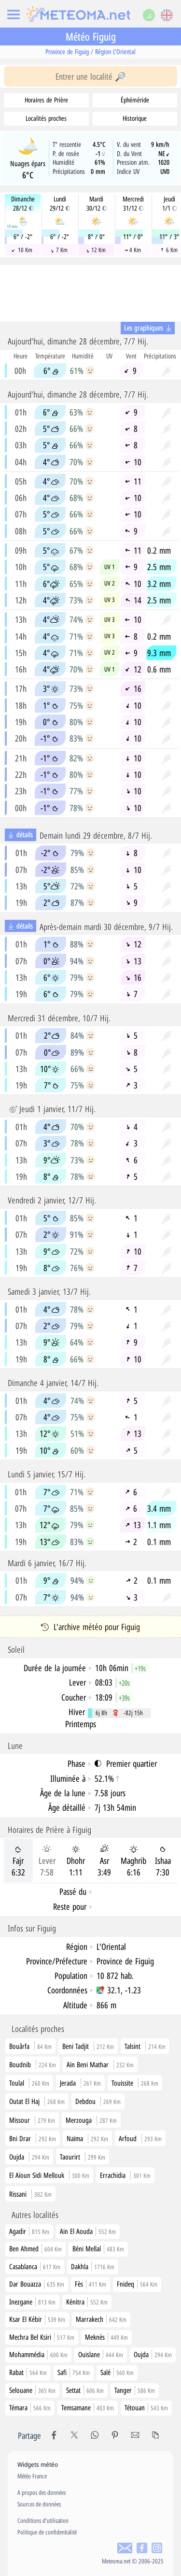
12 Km (96, 250)
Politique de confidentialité (47, 2532)
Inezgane (32, 2301)
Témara (30, 2407)
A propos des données (41, 2492)
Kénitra (87, 2301)
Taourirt (70, 2156)
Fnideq (137, 2284)
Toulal (16, 2083)
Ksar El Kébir (37, 2319)
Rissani (18, 2194)
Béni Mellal (98, 2248)
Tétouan (146, 2407)
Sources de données (39, 2504)
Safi (73, 2372)
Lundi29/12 (60, 204)
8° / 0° (96, 236)
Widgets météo (37, 2464)
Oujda (16, 2156)
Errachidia (112, 2175)
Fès (90, 2284)
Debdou (85, 2101)
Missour (19, 2120)
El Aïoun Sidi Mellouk (36, 2175)
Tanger (134, 2390)
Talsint (132, 2046)
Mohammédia (38, 2354)
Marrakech (101, 2319)
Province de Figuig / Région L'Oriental (90, 51)
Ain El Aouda (88, 2231)
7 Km (59, 250)
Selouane (32, 2390)
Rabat (28, 2372)
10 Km (22, 250)
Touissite (122, 2083)
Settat (85, 2390)
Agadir (29, 2231)
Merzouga (79, 2120)
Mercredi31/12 (133, 204)
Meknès (106, 2337)
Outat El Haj (24, 2101)
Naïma (75, 2138)
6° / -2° (23, 236)
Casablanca (34, 2266)
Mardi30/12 (96, 204)
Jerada (68, 2083)
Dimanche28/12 (23, 204)
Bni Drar (20, 2138)
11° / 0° (133, 236)
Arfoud (128, 2138)
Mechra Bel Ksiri (41, 2337)
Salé (117, 2372)
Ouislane (100, 2354)
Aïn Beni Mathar (88, 2064)
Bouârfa (19, 2046)
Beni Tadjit (75, 2046)
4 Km (132, 250)
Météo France (32, 2476)
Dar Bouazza (36, 2284)
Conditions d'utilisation (43, 2520)
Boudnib (20, 2064)
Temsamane (87, 2407)
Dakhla (92, 2266)
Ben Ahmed (35, 2248)
